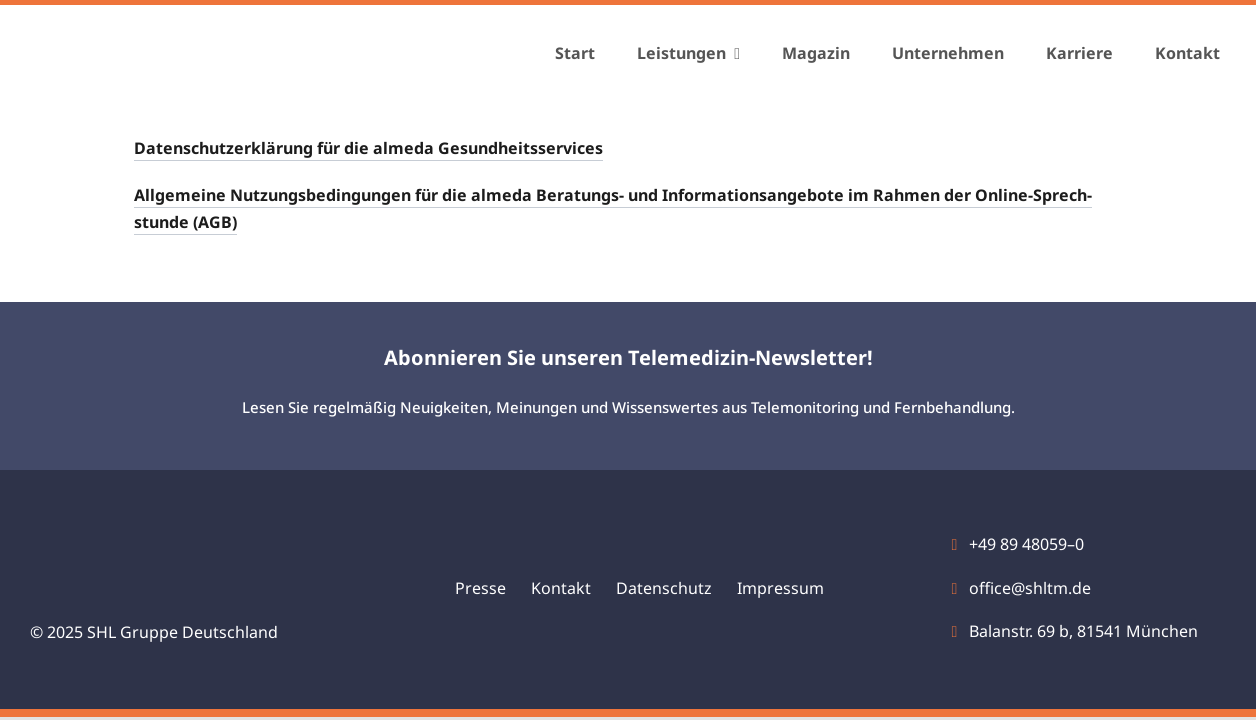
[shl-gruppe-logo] (140, 43)
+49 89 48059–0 (1026, 544)
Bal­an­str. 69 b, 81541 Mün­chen (1083, 631)
